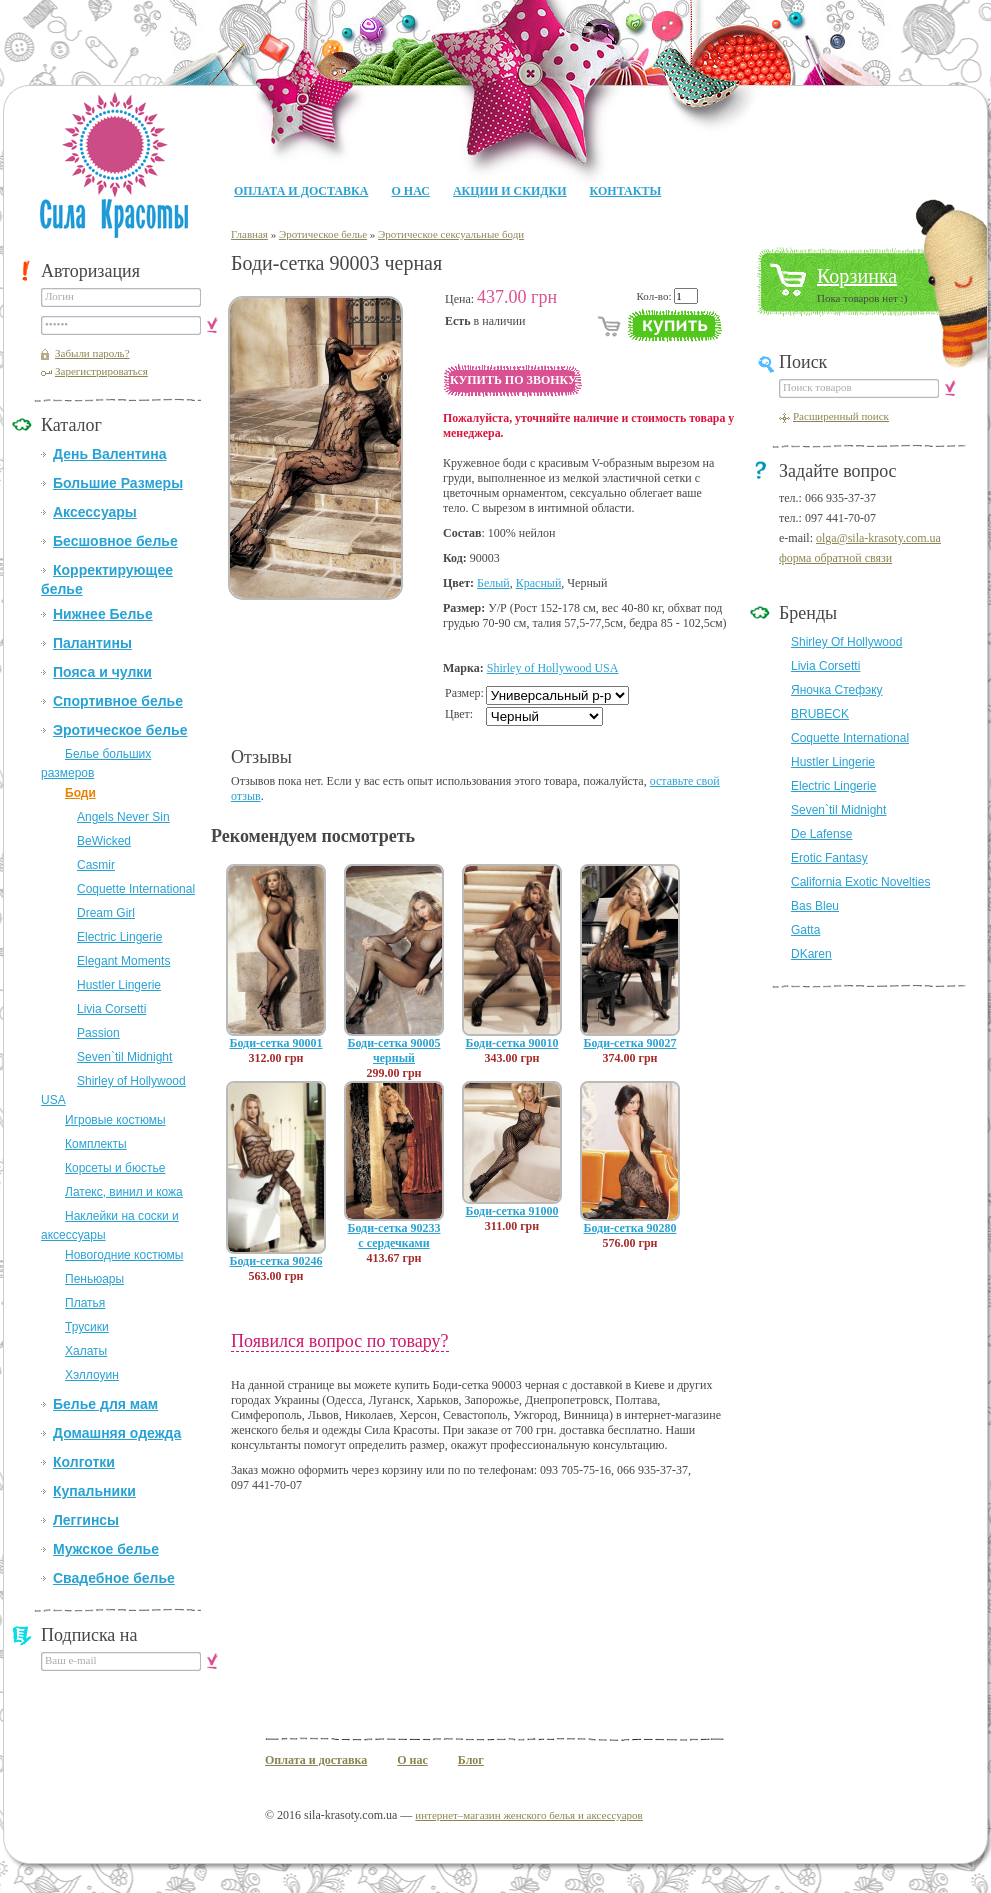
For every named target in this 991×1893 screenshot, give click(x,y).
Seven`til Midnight (124, 1057)
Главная (249, 234)
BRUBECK (820, 714)
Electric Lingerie (119, 937)
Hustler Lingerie (119, 985)
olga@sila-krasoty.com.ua (878, 538)
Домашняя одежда (117, 1433)
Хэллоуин (92, 1375)
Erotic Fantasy (829, 858)
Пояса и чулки (102, 672)
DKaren (811, 954)
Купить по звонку (513, 380)
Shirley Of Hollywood (846, 642)
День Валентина (109, 454)
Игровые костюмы (115, 1120)
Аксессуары (95, 512)
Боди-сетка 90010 (512, 1043)
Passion (98, 1033)
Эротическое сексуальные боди (451, 234)
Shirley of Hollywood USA (553, 668)
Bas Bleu (815, 906)
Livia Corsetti (111, 1009)
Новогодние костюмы (124, 1255)
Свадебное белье (114, 1578)
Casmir (96, 865)
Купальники (94, 1491)
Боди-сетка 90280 (630, 1228)
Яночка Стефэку (837, 690)
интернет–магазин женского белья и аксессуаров (528, 1815)
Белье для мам (105, 1404)
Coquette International (136, 889)
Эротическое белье (120, 730)
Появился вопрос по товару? (340, 1341)
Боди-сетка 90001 (276, 1043)
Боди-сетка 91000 (512, 1211)
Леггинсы (86, 1520)
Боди (80, 793)
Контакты (626, 191)
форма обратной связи (835, 558)
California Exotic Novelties (860, 882)
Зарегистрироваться (101, 371)
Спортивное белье (118, 701)
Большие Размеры (118, 483)
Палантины (92, 643)
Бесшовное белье (115, 541)
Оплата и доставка (301, 191)
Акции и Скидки (510, 191)
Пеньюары (94, 1279)
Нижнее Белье (103, 614)
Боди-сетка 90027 (630, 1043)
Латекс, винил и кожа (124, 1192)
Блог (471, 1760)
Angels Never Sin (123, 817)
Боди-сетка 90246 (276, 1261)
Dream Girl (106, 913)
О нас (410, 191)
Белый (493, 583)
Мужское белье (106, 1549)
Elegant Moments (123, 961)
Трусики (87, 1327)
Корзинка (857, 276)
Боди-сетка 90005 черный (394, 1050)
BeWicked (104, 841)
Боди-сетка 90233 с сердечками (394, 1235)
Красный (539, 583)
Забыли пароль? (92, 353)
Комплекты (96, 1144)
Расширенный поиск (841, 416)
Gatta (805, 930)
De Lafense (821, 834)
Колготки (84, 1462)
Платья (85, 1303)
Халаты (86, 1351)
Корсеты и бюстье (115, 1168)
